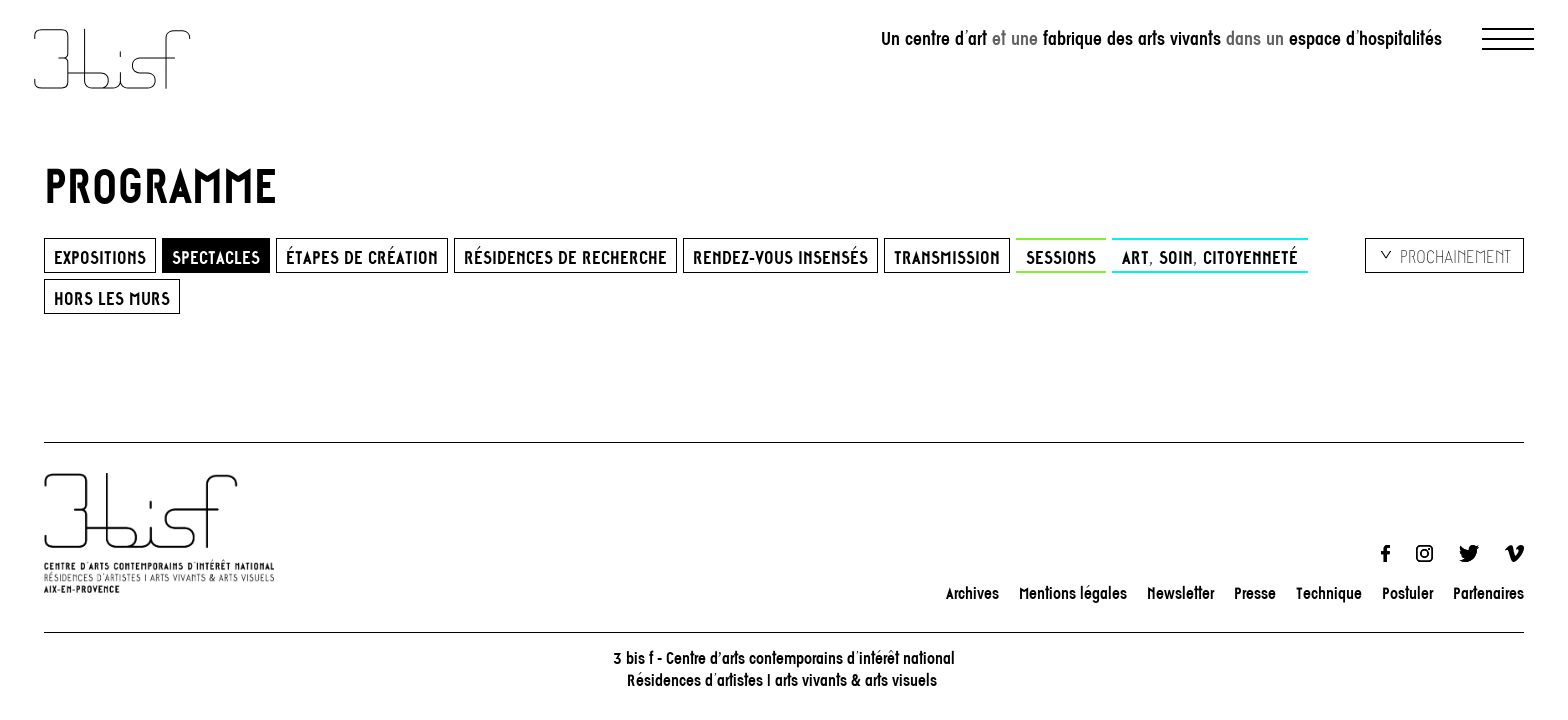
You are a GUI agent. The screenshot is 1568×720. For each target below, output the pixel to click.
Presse (1255, 592)
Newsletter (1180, 592)
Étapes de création (362, 257)
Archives (972, 592)
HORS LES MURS (112, 298)
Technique (1329, 592)
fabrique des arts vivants (1132, 39)
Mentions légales (1073, 592)
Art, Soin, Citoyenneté (1210, 257)
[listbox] (1444, 255)
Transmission (947, 257)
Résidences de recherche (565, 257)
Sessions (1061, 257)
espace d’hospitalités (1365, 39)
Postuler (1407, 592)
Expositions (100, 257)
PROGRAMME (161, 185)
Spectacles (216, 257)
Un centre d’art (934, 39)
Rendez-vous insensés (780, 257)
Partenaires (1488, 592)
